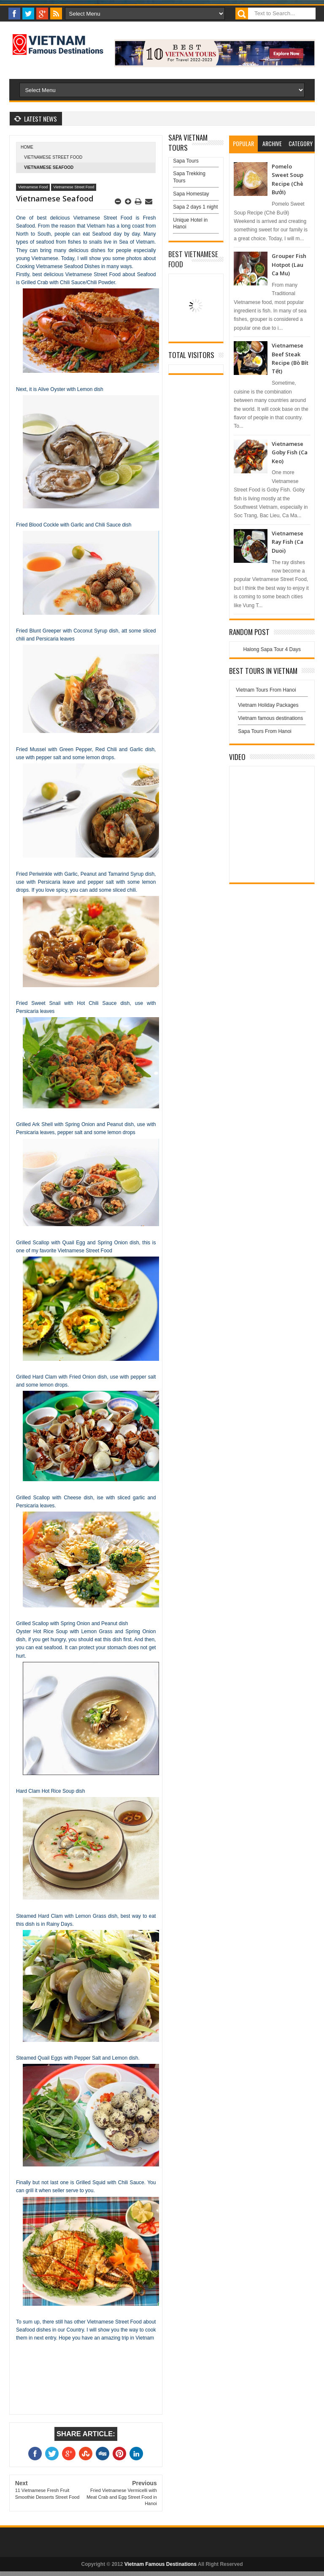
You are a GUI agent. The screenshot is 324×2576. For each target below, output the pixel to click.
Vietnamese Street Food (53, 157)
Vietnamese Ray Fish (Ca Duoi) (287, 541)
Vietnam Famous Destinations (160, 2564)
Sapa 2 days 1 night (195, 207)
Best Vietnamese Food (193, 259)
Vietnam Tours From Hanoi (266, 690)
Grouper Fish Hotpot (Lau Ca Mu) (289, 264)
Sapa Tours (186, 161)
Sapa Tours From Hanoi (265, 731)
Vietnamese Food (33, 187)
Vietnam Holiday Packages (272, 707)
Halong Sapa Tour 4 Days (272, 649)
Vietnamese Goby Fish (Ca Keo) (290, 452)
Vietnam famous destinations (270, 718)
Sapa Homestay (191, 194)
